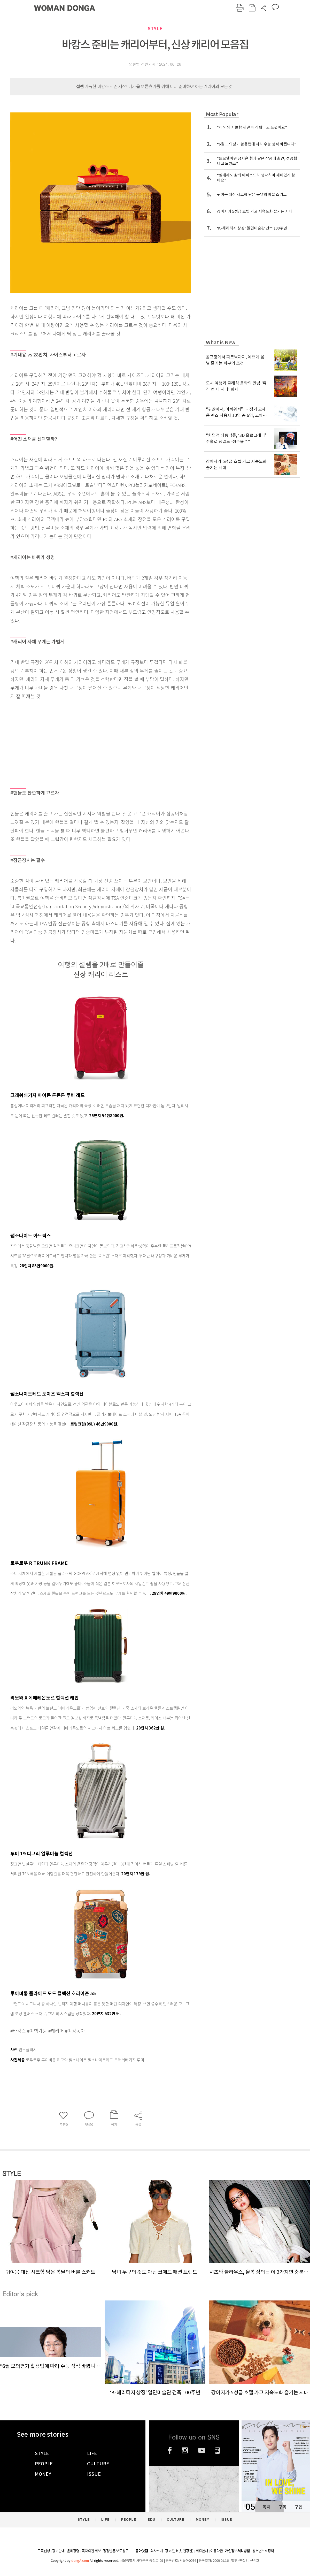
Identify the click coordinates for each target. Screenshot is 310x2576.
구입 (298, 2507)
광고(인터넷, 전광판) (179, 2551)
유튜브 (201, 2450)
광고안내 (58, 2551)
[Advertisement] (87, 741)
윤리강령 (73, 2551)
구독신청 (43, 2551)
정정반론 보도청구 (115, 2551)
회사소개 (156, 2551)
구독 (282, 2507)
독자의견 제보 (91, 2551)
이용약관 (216, 2551)
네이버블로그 (217, 2450)
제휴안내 (202, 2551)
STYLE (155, 29)
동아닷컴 (141, 2551)
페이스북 (170, 2450)
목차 (266, 2507)
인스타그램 (185, 2450)
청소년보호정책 (263, 2551)
